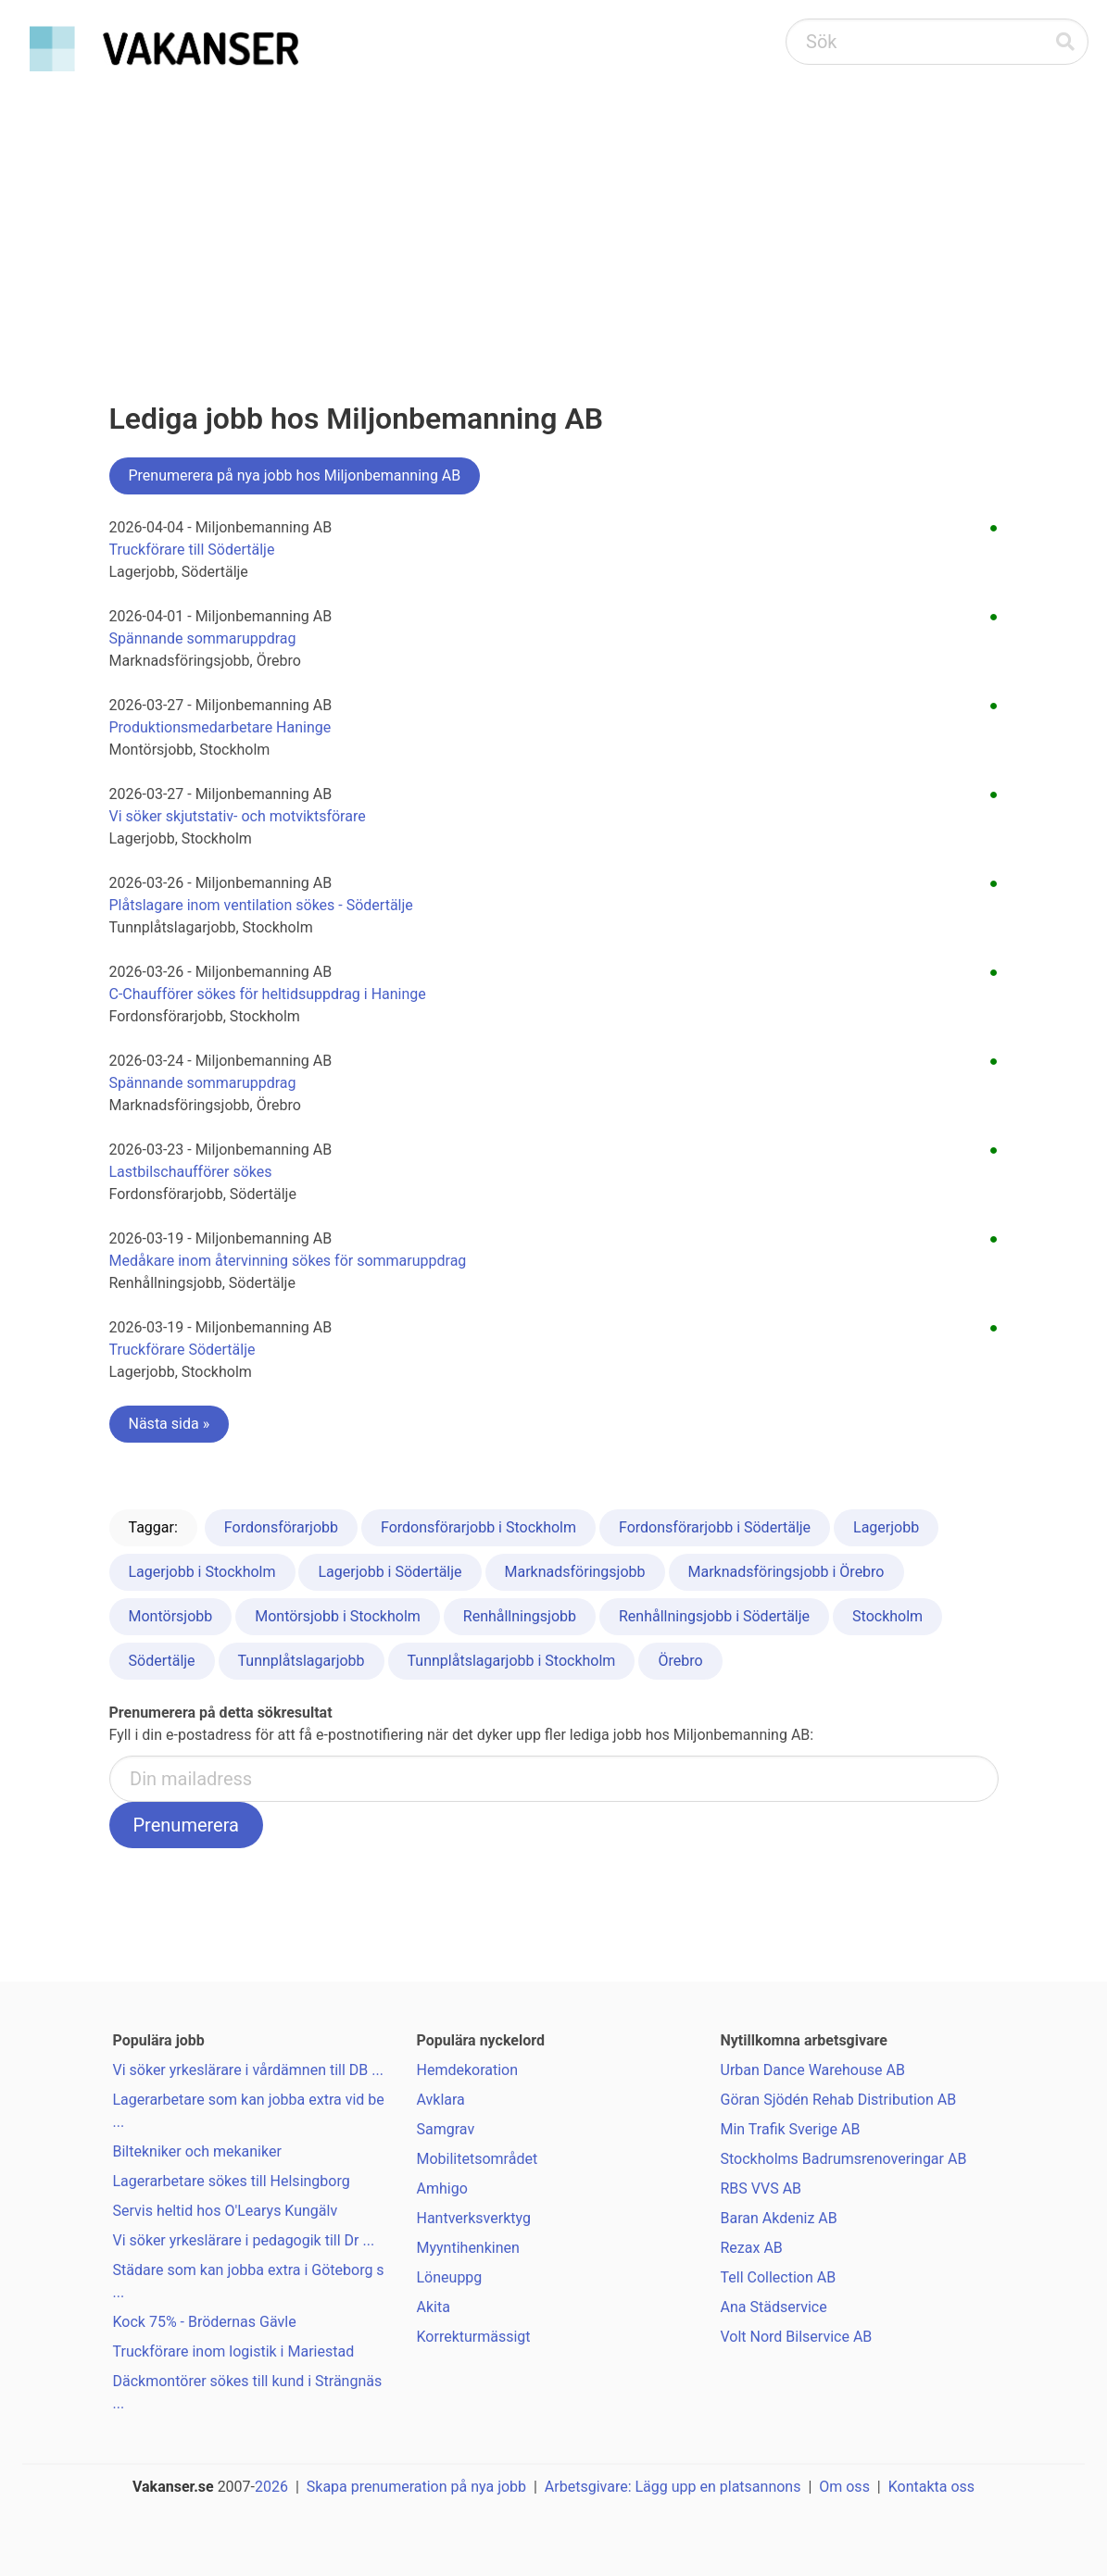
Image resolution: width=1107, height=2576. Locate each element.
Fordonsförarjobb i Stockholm (478, 1527)
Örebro (680, 1660)
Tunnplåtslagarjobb (301, 1660)
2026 (271, 2486)
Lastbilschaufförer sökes (190, 1172)
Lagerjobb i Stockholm (202, 1572)
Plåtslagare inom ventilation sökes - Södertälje (261, 905)
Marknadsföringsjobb (575, 1572)
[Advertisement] (553, 218)
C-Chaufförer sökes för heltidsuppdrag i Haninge (267, 994)
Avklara (441, 2099)
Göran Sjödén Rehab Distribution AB (839, 2099)
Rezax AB (752, 2248)
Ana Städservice (774, 2307)
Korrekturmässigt (474, 2336)
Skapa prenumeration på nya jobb (416, 2486)
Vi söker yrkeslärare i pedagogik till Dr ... (244, 2240)
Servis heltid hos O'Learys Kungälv (225, 2211)
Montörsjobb (171, 1616)
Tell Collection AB (779, 2277)
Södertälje (162, 1660)
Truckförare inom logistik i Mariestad (234, 2351)
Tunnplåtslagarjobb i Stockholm (512, 1660)
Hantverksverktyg (474, 2218)
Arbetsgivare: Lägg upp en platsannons (673, 2486)
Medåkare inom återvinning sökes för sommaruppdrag (288, 1260)
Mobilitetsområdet (477, 2159)
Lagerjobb (886, 1527)
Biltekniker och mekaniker (197, 2151)
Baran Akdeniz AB (779, 2218)
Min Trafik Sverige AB (791, 2129)
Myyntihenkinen (468, 2248)
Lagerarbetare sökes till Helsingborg (231, 2181)
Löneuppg (450, 2277)
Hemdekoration (468, 2070)
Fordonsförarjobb (281, 1527)
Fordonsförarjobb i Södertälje (715, 1527)
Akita (433, 2307)
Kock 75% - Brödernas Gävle (204, 2322)
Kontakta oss (931, 2486)
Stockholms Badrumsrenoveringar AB (844, 2159)
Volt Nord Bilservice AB (797, 2336)
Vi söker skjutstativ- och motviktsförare (237, 816)
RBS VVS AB (761, 2188)
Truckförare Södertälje (182, 1349)
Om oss (844, 2486)
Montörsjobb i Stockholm (338, 1616)
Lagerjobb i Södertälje (389, 1572)
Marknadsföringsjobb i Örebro (786, 1572)
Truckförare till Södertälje (192, 549)
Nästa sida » (169, 1423)
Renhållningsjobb (519, 1616)
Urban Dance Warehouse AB (813, 2070)
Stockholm (887, 1616)
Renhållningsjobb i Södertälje (714, 1616)
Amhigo (442, 2188)
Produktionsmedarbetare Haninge (220, 727)
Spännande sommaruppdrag (202, 638)
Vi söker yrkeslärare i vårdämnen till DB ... (248, 2070)
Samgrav (446, 2129)
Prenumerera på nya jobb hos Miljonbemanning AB (295, 475)
